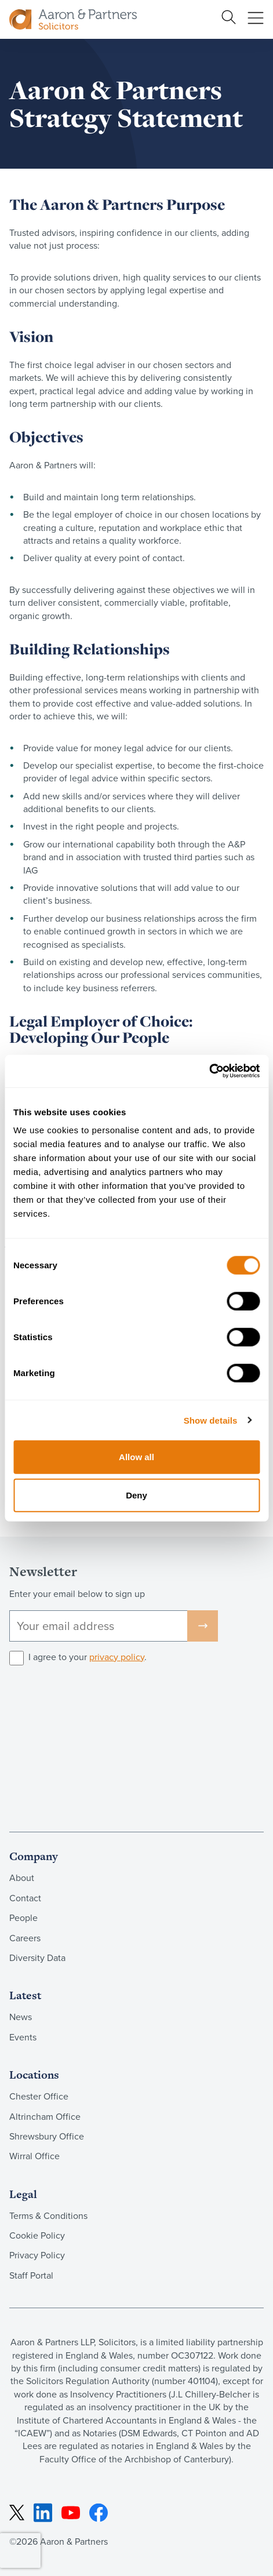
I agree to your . (87, 1657)
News (20, 2017)
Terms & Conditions (48, 2215)
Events (23, 2037)
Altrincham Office (45, 2116)
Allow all (136, 1457)
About (21, 1877)
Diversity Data (37, 1957)
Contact (25, 1898)
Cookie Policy (37, 2235)
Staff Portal (31, 2275)
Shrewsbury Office (46, 2136)
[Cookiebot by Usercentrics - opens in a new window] (209, 1071)
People (23, 1917)
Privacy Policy (37, 2255)
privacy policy (116, 1657)
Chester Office (38, 2096)
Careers (25, 1938)
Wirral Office (34, 2156)
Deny (136, 1495)
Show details (211, 1420)
